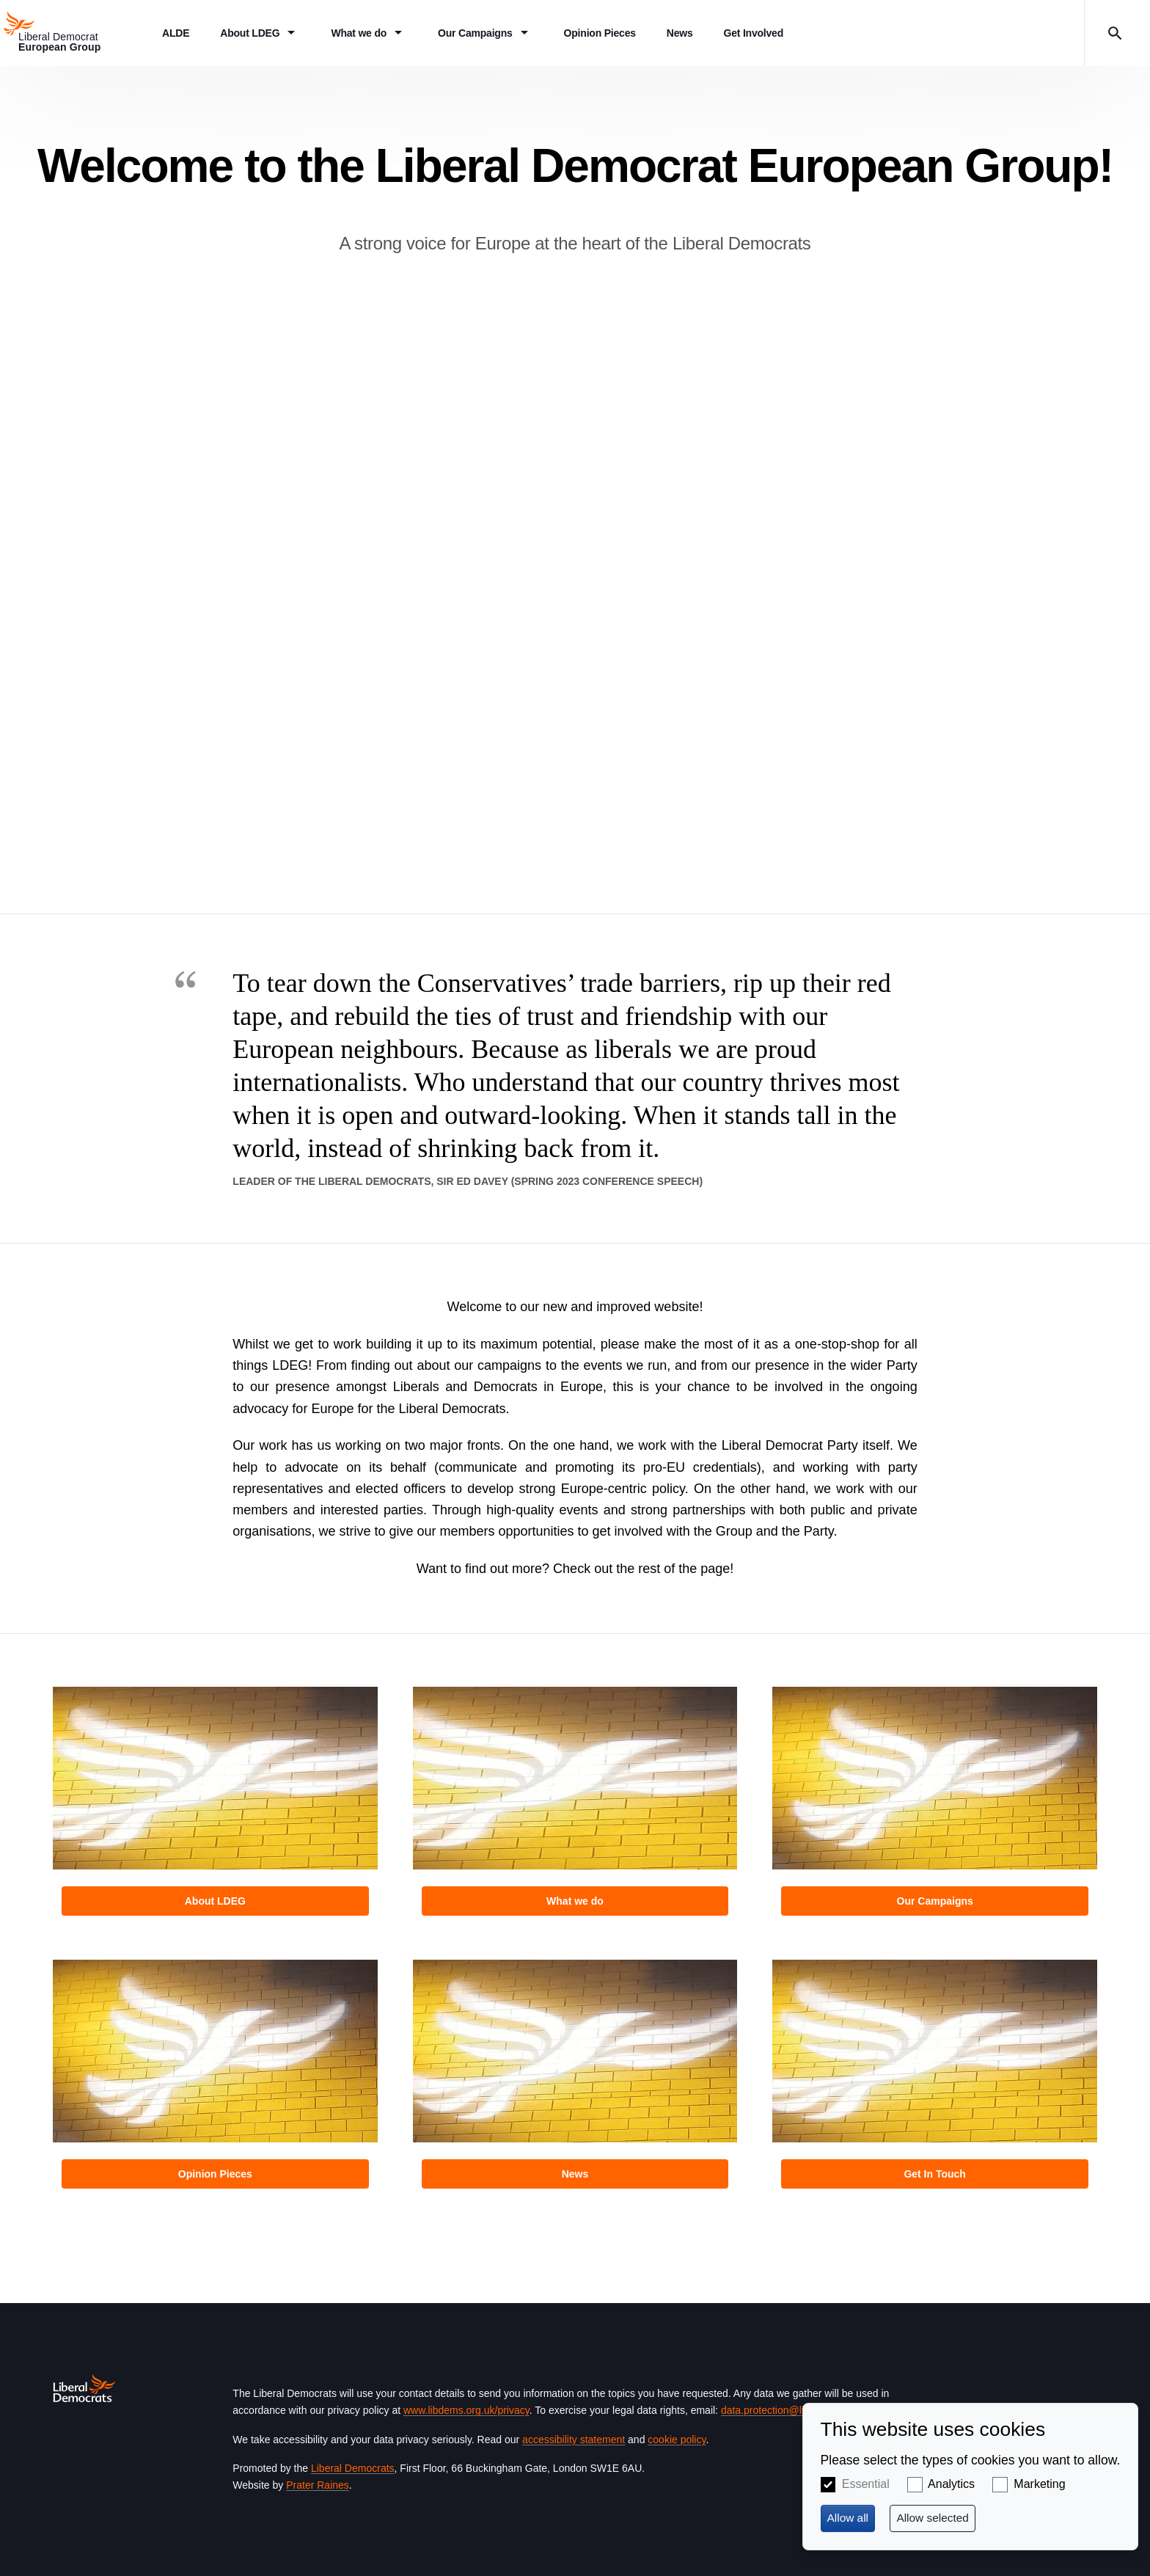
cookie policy (677, 2439)
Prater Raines (317, 2485)
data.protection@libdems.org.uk (793, 2410)
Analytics (951, 2484)
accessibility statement (573, 2439)
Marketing (1039, 2484)
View (215, 1805)
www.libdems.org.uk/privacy (466, 2410)
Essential (866, 2484)
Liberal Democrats (353, 2468)
